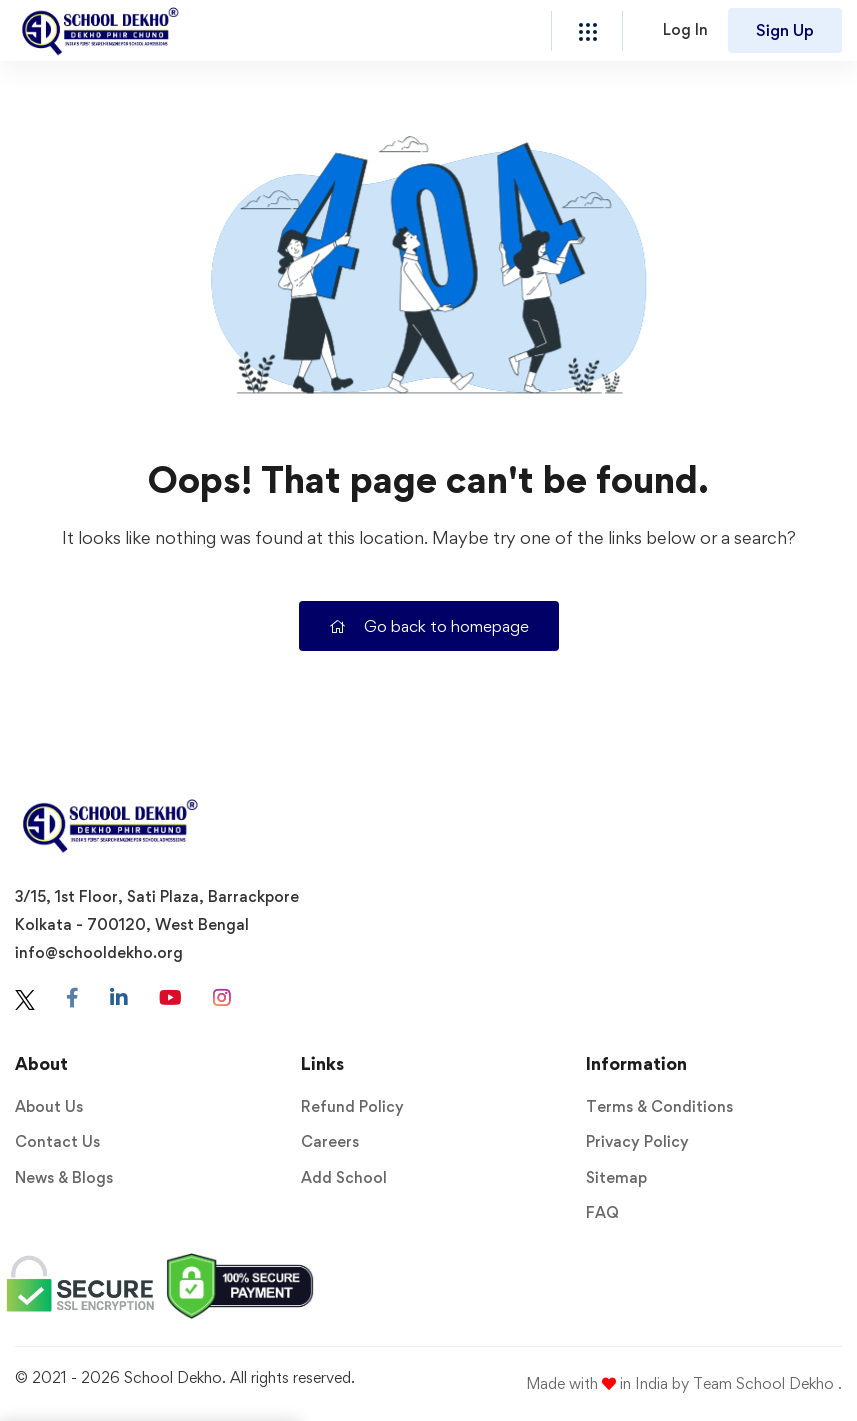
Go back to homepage (429, 626)
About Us (49, 1106)
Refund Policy (352, 1106)
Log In (685, 29)
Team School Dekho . (767, 1383)
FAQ (602, 1212)
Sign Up (785, 30)
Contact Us (57, 1141)
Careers (330, 1141)
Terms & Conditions (659, 1106)
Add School (344, 1177)
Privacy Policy (637, 1141)
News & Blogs (64, 1177)
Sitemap (616, 1177)
